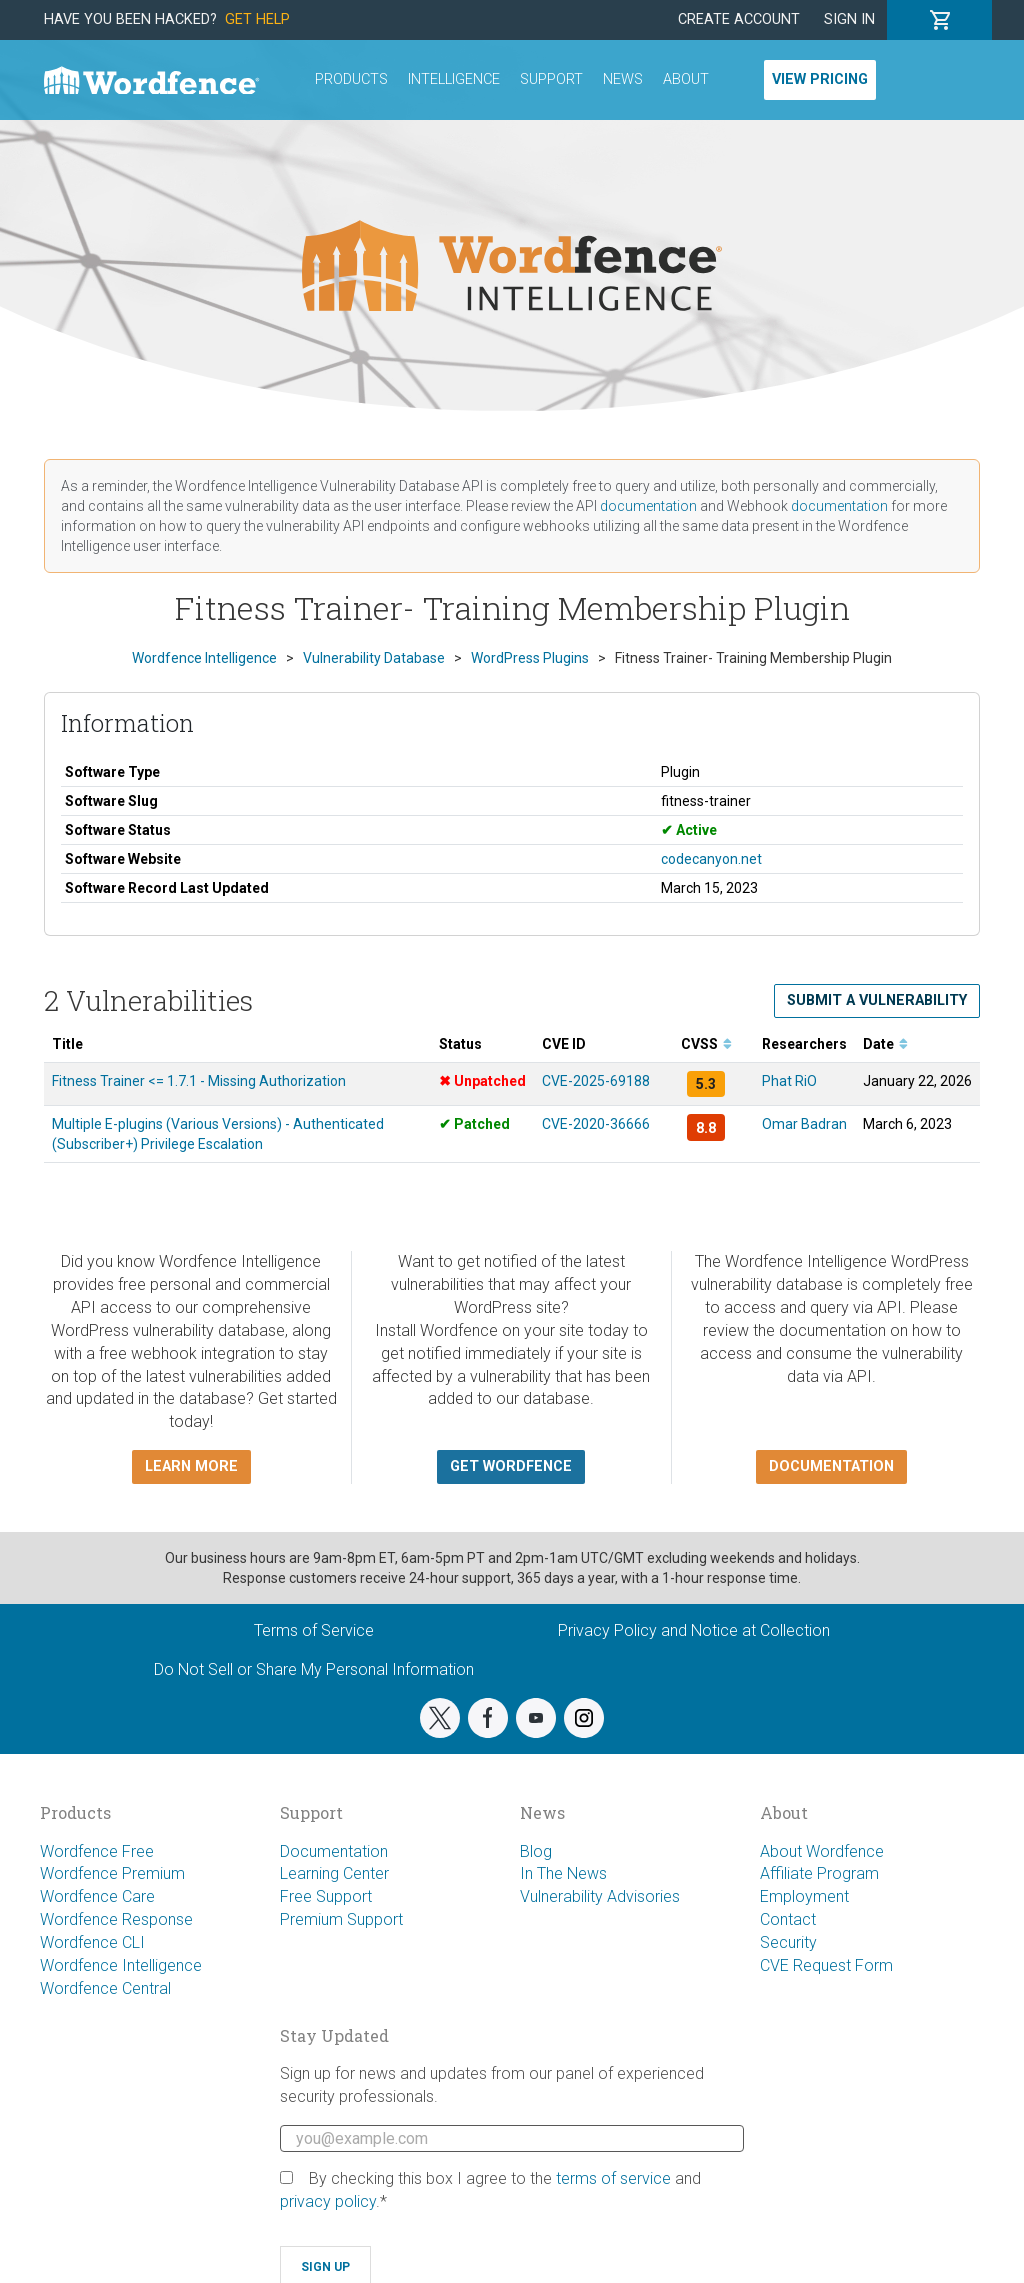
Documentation (334, 1851)
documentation (648, 506)
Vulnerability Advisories (600, 1896)
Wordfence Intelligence (121, 1965)
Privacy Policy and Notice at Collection (694, 1630)
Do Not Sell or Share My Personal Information (314, 1669)
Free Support (326, 1896)
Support (551, 79)
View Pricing (820, 79)
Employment (804, 1896)
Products (351, 79)
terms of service (613, 2178)
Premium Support (341, 1919)
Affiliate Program (819, 1873)
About (686, 79)
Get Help (257, 19)
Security (788, 1942)
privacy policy (328, 2201)
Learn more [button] (191, 1466)
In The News (563, 1873)
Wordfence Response (116, 1919)
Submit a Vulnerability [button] (877, 1000)
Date (885, 1044)
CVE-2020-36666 (596, 1124)
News (623, 79)
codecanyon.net (711, 859)
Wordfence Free (97, 1851)
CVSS (706, 1044)
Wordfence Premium (112, 1873)
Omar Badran (804, 1124)
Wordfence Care (97, 1896)
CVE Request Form (826, 1965)
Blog (536, 1851)
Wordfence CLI (92, 1942)
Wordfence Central (105, 1988)
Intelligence (454, 79)
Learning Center (334, 1873)
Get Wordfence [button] (511, 1466)
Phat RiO (789, 1081)
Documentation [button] (831, 1466)
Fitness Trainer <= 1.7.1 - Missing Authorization (199, 1081)
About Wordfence (822, 1851)
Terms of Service (314, 1630)
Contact (788, 1919)
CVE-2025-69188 (596, 1081)
